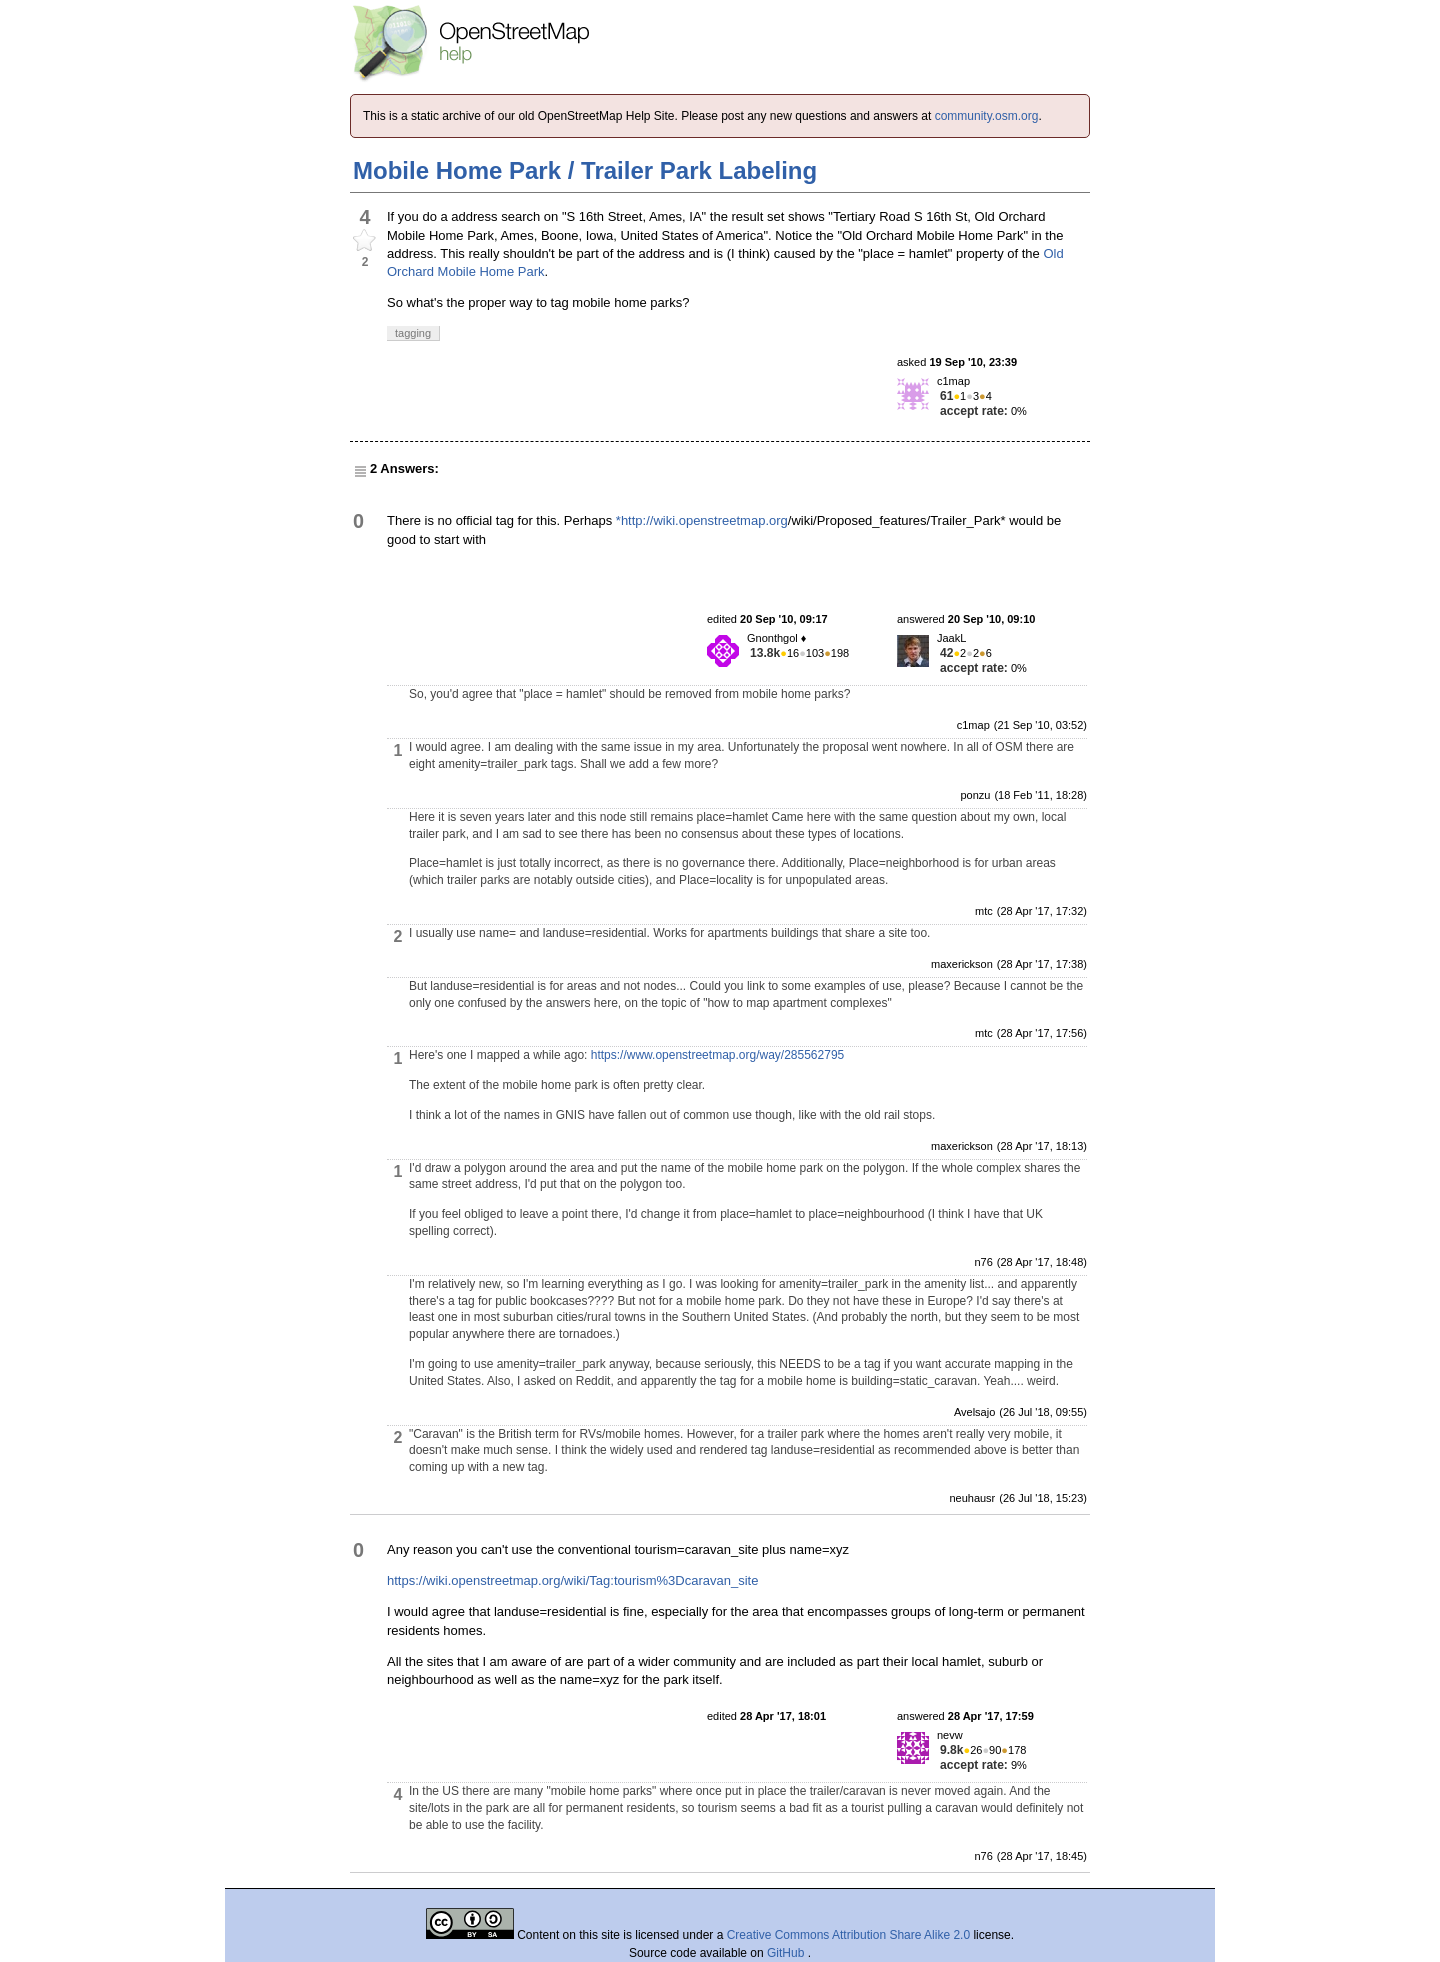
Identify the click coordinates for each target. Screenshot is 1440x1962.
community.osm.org (987, 116)
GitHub (787, 1953)
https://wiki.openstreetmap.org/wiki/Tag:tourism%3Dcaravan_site (572, 1580)
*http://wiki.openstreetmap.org (702, 520)
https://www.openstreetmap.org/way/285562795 (718, 1055)
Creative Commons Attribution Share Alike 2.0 (848, 1935)
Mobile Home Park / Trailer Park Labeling (585, 170)
